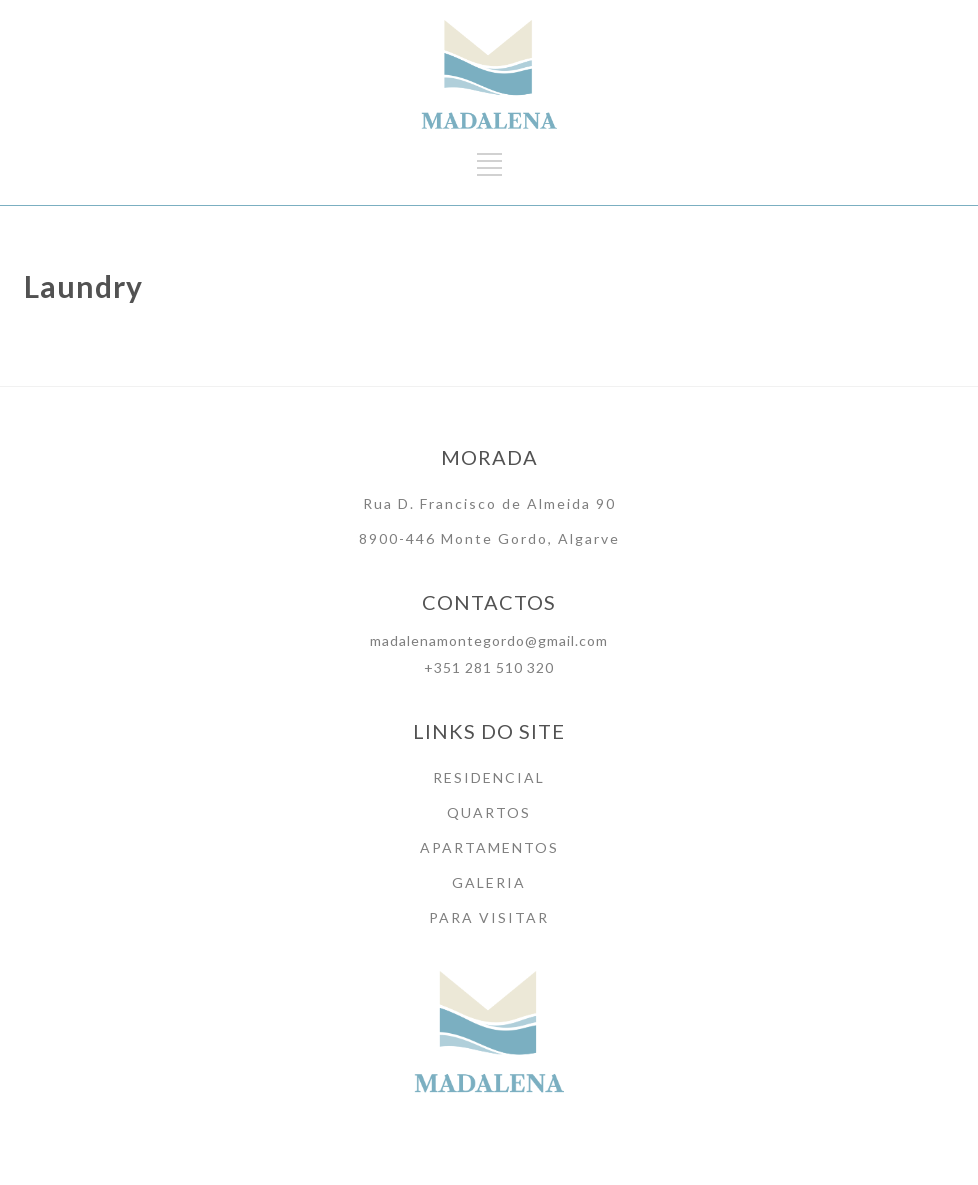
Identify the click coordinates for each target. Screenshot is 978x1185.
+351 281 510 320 (489, 667)
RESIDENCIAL (489, 777)
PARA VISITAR (489, 917)
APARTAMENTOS (489, 847)
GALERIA (489, 882)
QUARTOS (489, 812)
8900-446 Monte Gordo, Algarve (489, 538)
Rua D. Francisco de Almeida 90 (489, 503)
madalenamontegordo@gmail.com (489, 640)
